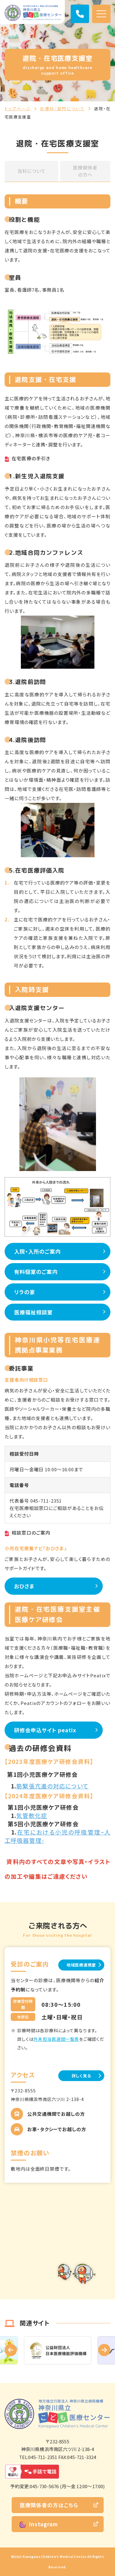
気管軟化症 (31, 1815)
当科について (31, 171)
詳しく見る (81, 2076)
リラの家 (24, 1292)
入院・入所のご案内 (37, 1251)
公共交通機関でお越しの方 (56, 2114)
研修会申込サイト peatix (45, 1730)
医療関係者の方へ (85, 171)
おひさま (24, 1586)
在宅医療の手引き (31, 458)
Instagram (39, 2524)
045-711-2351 (46, 1500)
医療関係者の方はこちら (49, 2505)
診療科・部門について (62, 108)
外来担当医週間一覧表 (56, 2039)
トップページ (18, 108)
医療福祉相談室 (33, 1312)
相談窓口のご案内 (31, 1532)
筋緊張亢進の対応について (52, 1786)
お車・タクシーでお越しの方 (56, 2129)
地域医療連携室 (81, 1965)
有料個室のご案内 (36, 1271)
